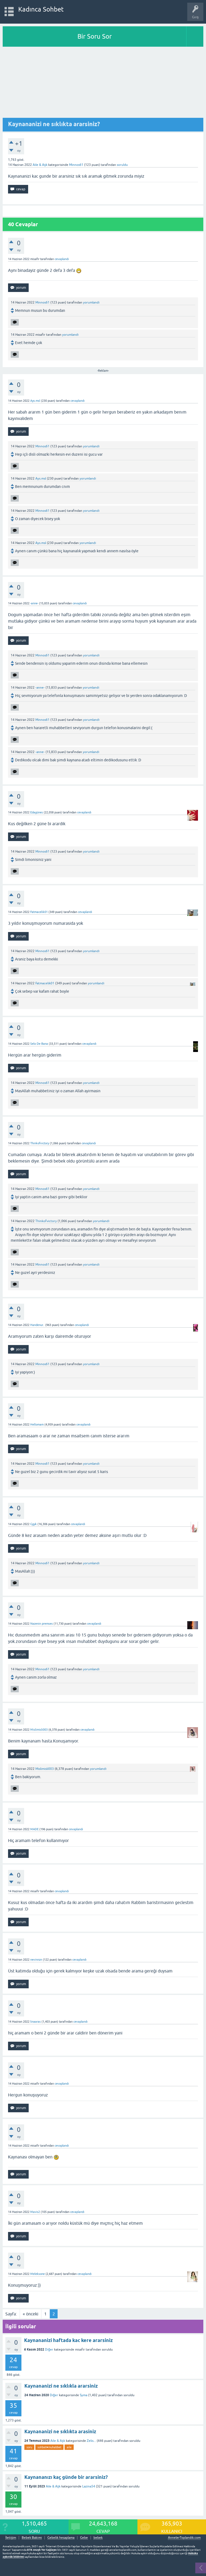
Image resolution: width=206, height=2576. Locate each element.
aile (69, 2447)
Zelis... (91, 2441)
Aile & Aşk (40, 165)
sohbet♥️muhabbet (49, 2447)
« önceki (30, 2313)
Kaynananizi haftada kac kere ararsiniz (68, 2340)
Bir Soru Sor (94, 36)
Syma (83, 2395)
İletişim (10, 2538)
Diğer (49, 2349)
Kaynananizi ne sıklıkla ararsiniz (61, 2386)
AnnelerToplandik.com (184, 2538)
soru (29, 2447)
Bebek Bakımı (32, 2538)
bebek (98, 2538)
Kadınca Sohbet (41, 9)
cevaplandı (62, 259)
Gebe (84, 2538)
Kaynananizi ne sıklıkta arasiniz (60, 2431)
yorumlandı (91, 302)
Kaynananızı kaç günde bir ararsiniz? (66, 2477)
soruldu (122, 165)
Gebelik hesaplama (60, 2538)
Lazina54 (88, 2486)
